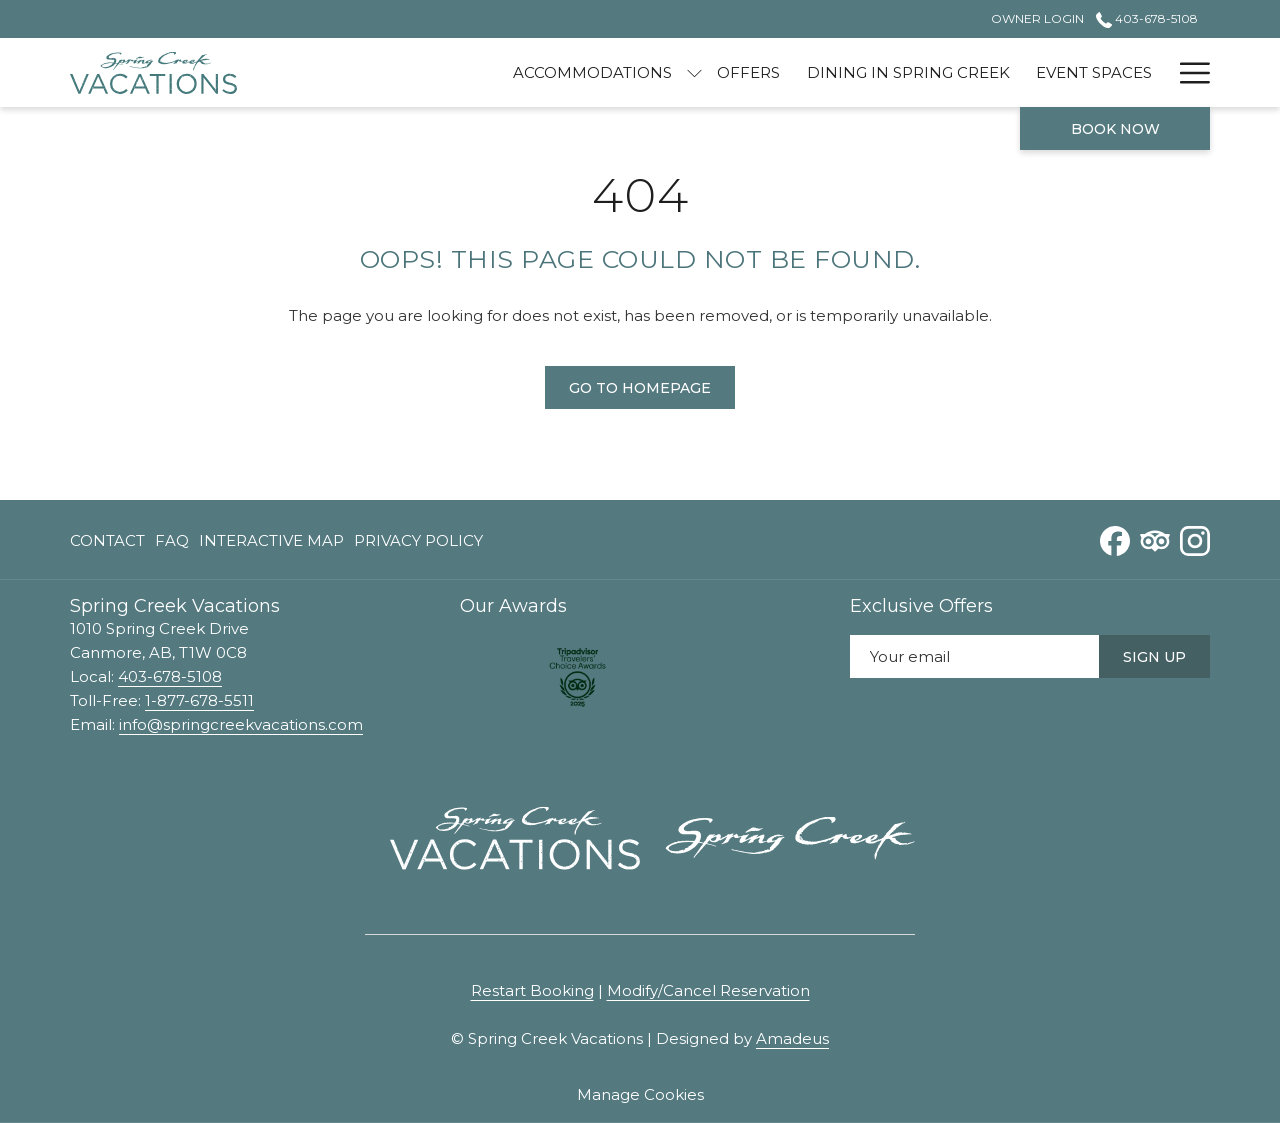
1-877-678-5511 (199, 700)
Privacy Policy (418, 540)
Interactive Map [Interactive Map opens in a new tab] (271, 544)
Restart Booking (532, 990)
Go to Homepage (640, 388)
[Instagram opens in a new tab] (1195, 538)
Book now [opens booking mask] (1115, 129)
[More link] (1187, 72)
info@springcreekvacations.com (241, 724)
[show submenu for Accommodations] (598, 72)
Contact (107, 540)
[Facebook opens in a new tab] (1115, 538)
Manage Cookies (640, 1094)
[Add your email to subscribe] (974, 656)
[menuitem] (496, 72)
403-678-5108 (170, 676)
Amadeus (792, 1038)
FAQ (172, 540)
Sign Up (1154, 657)
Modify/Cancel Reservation (708, 990)
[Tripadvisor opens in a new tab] (1155, 538)
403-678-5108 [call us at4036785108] (1147, 18)
